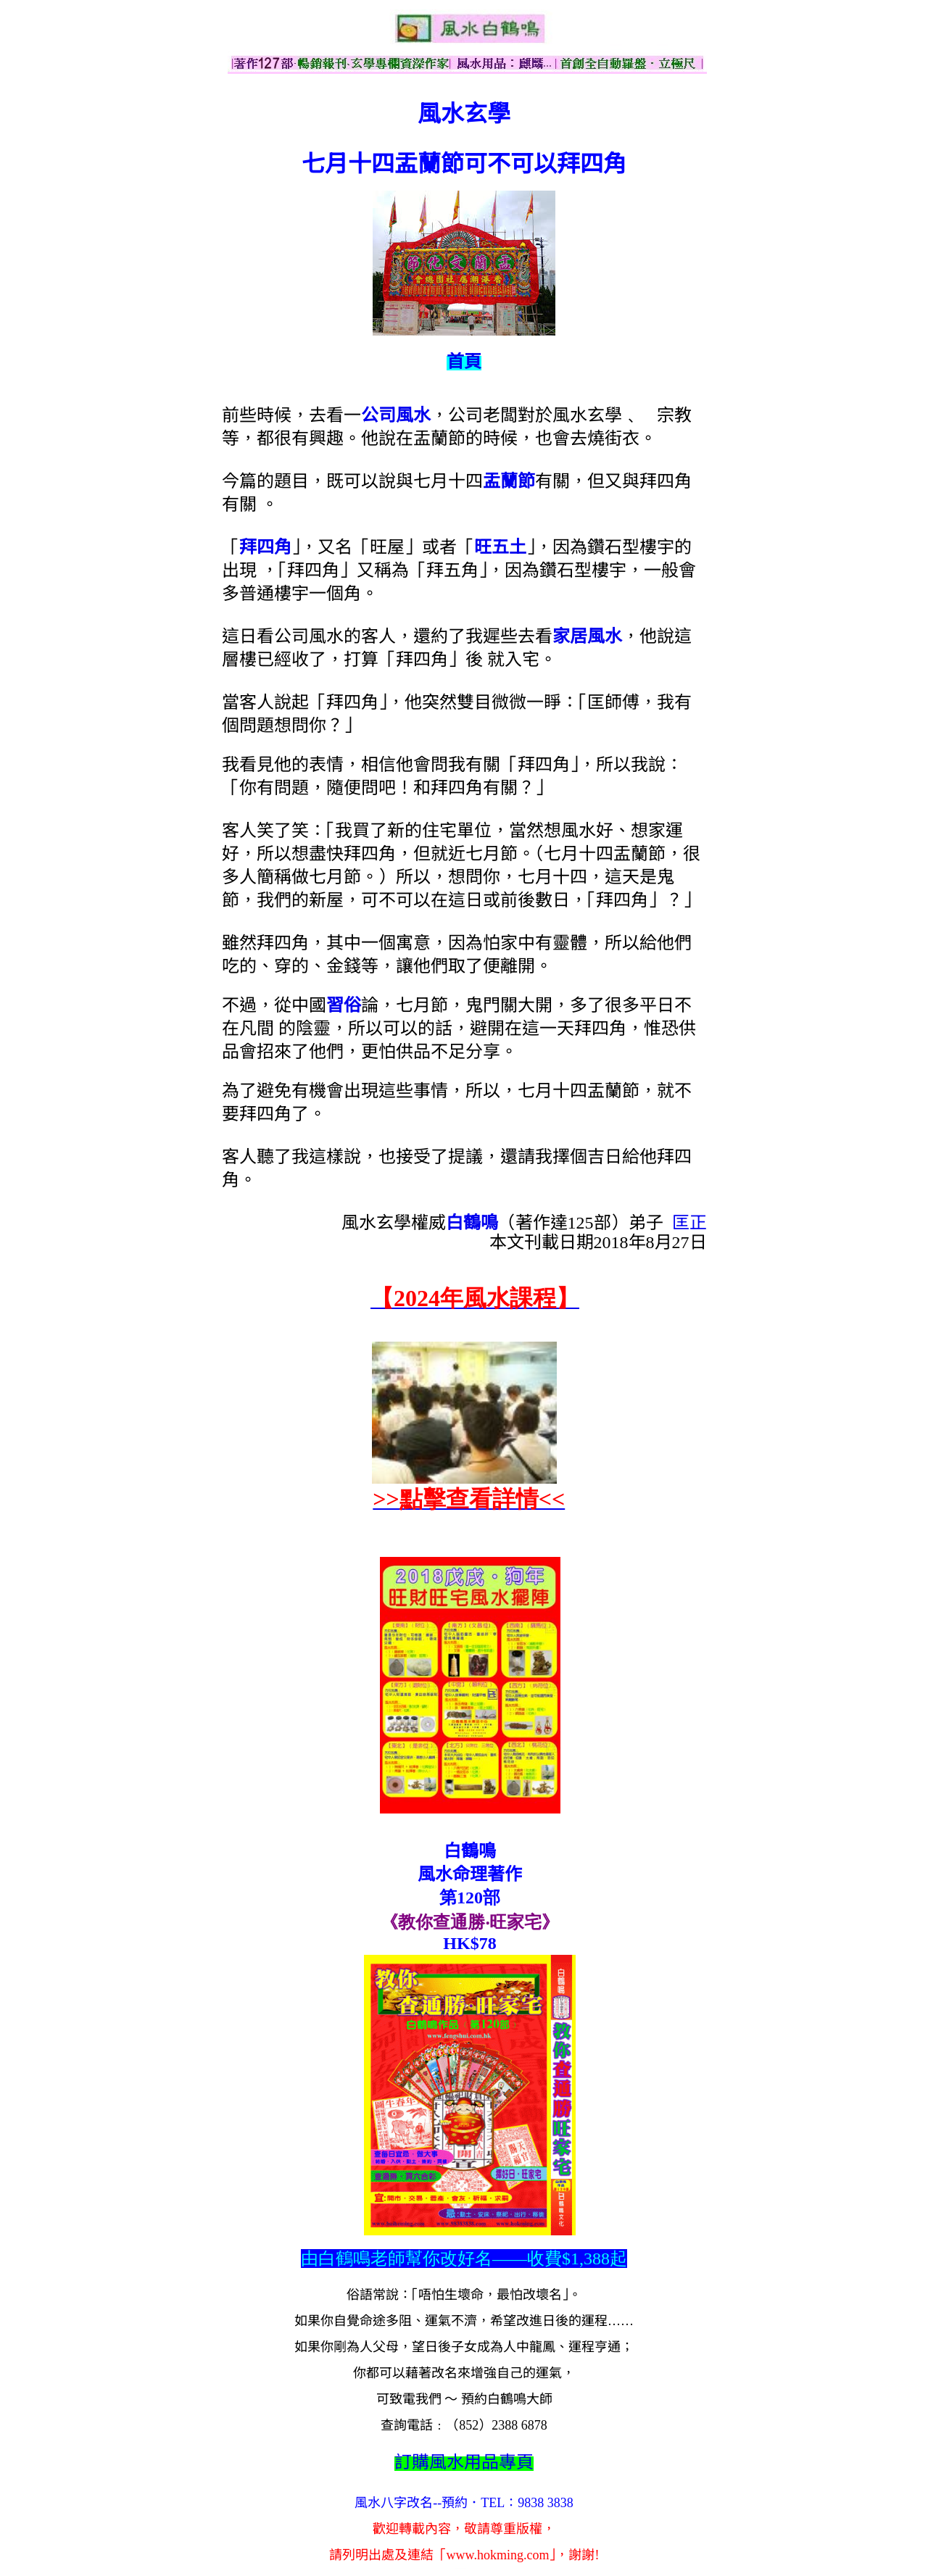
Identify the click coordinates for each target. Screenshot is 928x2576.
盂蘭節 (509, 481)
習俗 (343, 1005)
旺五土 (500, 547)
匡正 (689, 1222)
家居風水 (587, 636)
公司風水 (396, 415)
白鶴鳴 (472, 1222)
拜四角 (265, 547)
